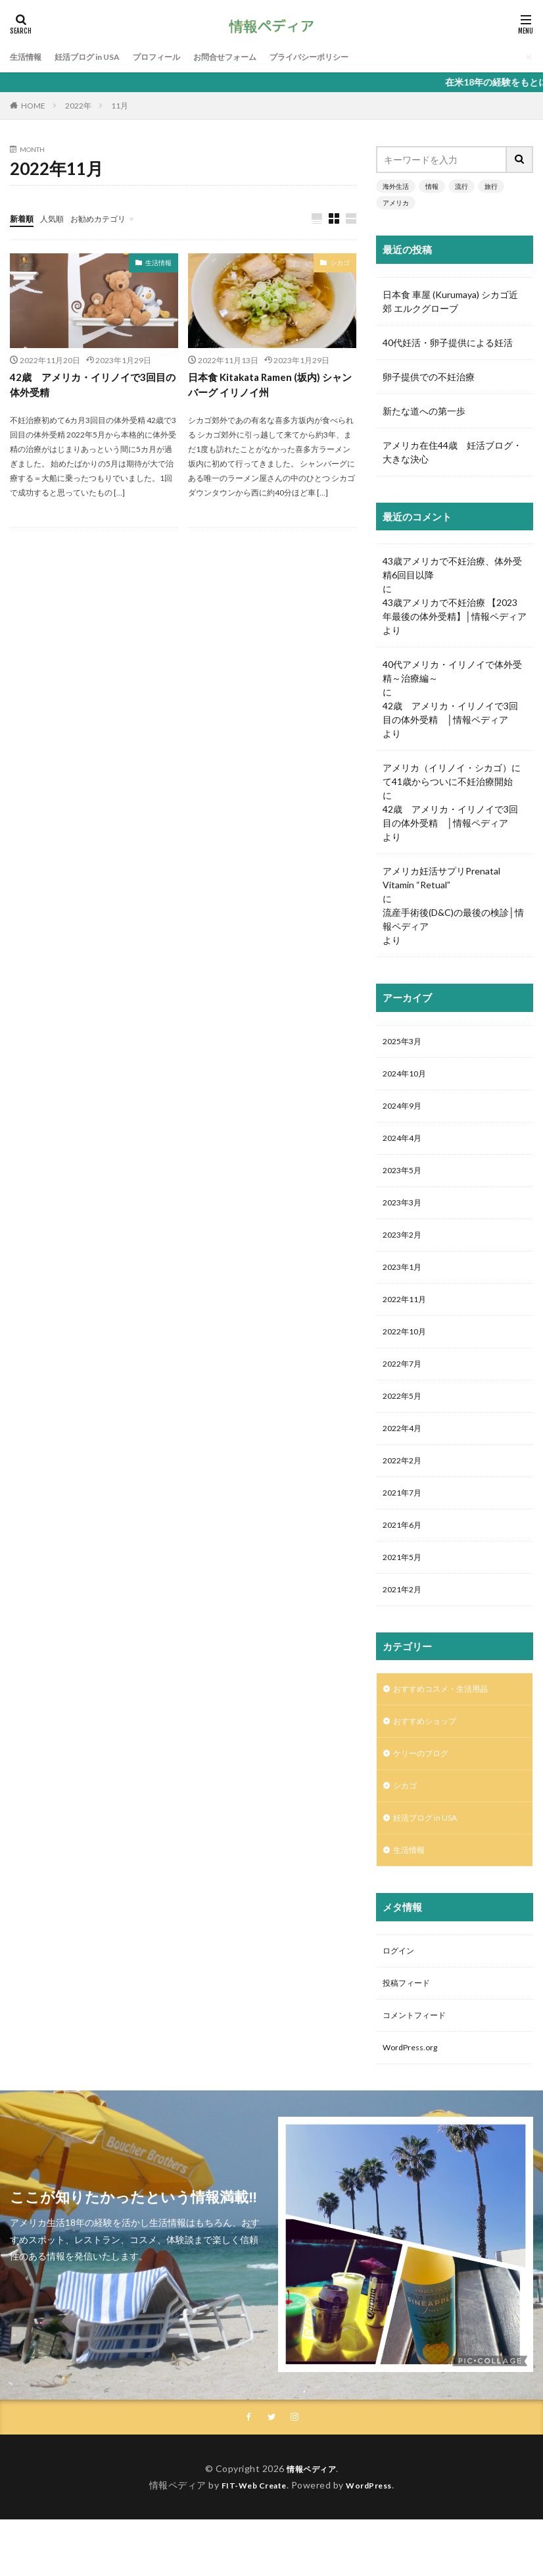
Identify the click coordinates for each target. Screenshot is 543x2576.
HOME (33, 106)
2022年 (78, 106)
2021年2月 (405, 1624)
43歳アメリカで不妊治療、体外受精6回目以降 (452, 567)
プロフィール (176, 57)
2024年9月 (405, 1111)
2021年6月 (405, 1555)
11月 (119, 106)
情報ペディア (311, 2525)
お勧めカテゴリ (110, 218)
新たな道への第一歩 (424, 411)
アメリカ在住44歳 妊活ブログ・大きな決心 (452, 452)
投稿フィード (410, 2033)
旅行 (491, 186)
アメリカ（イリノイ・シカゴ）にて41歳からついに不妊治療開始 (452, 774)
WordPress (374, 2541)
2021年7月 (405, 1521)
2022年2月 (405, 1487)
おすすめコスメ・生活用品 (448, 1725)
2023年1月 (405, 1282)
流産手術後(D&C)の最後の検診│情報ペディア (453, 919)
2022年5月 (405, 1419)
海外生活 (396, 186)
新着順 (23, 218)
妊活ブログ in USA (98, 57)
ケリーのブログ (425, 1794)
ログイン (401, 1999)
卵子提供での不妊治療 (429, 376)
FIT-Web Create (250, 2541)
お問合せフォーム (254, 57)
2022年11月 (408, 1316)
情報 (431, 186)
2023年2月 (405, 1247)
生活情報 (28, 57)
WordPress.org (414, 2102)
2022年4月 (405, 1453)
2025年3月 (405, 1042)
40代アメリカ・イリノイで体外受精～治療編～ (452, 671)
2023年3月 (405, 1213)
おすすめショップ (430, 1759)
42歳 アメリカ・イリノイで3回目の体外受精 (92, 386)
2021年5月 (405, 1590)
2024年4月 (405, 1145)
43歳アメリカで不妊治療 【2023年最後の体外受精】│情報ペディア (455, 609)
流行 (461, 186)
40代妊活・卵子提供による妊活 (452, 342)
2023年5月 (405, 1179)
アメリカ (396, 203)
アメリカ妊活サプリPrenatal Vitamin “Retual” (441, 877)
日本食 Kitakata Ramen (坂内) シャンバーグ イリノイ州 (270, 386)
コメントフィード (419, 2067)
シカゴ (340, 263)
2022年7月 (405, 1384)
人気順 (58, 218)
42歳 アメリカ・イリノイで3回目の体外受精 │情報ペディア (450, 712)
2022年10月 (408, 1350)
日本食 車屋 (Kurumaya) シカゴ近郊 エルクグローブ (450, 301)
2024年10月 (408, 1076)
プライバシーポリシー (350, 57)
